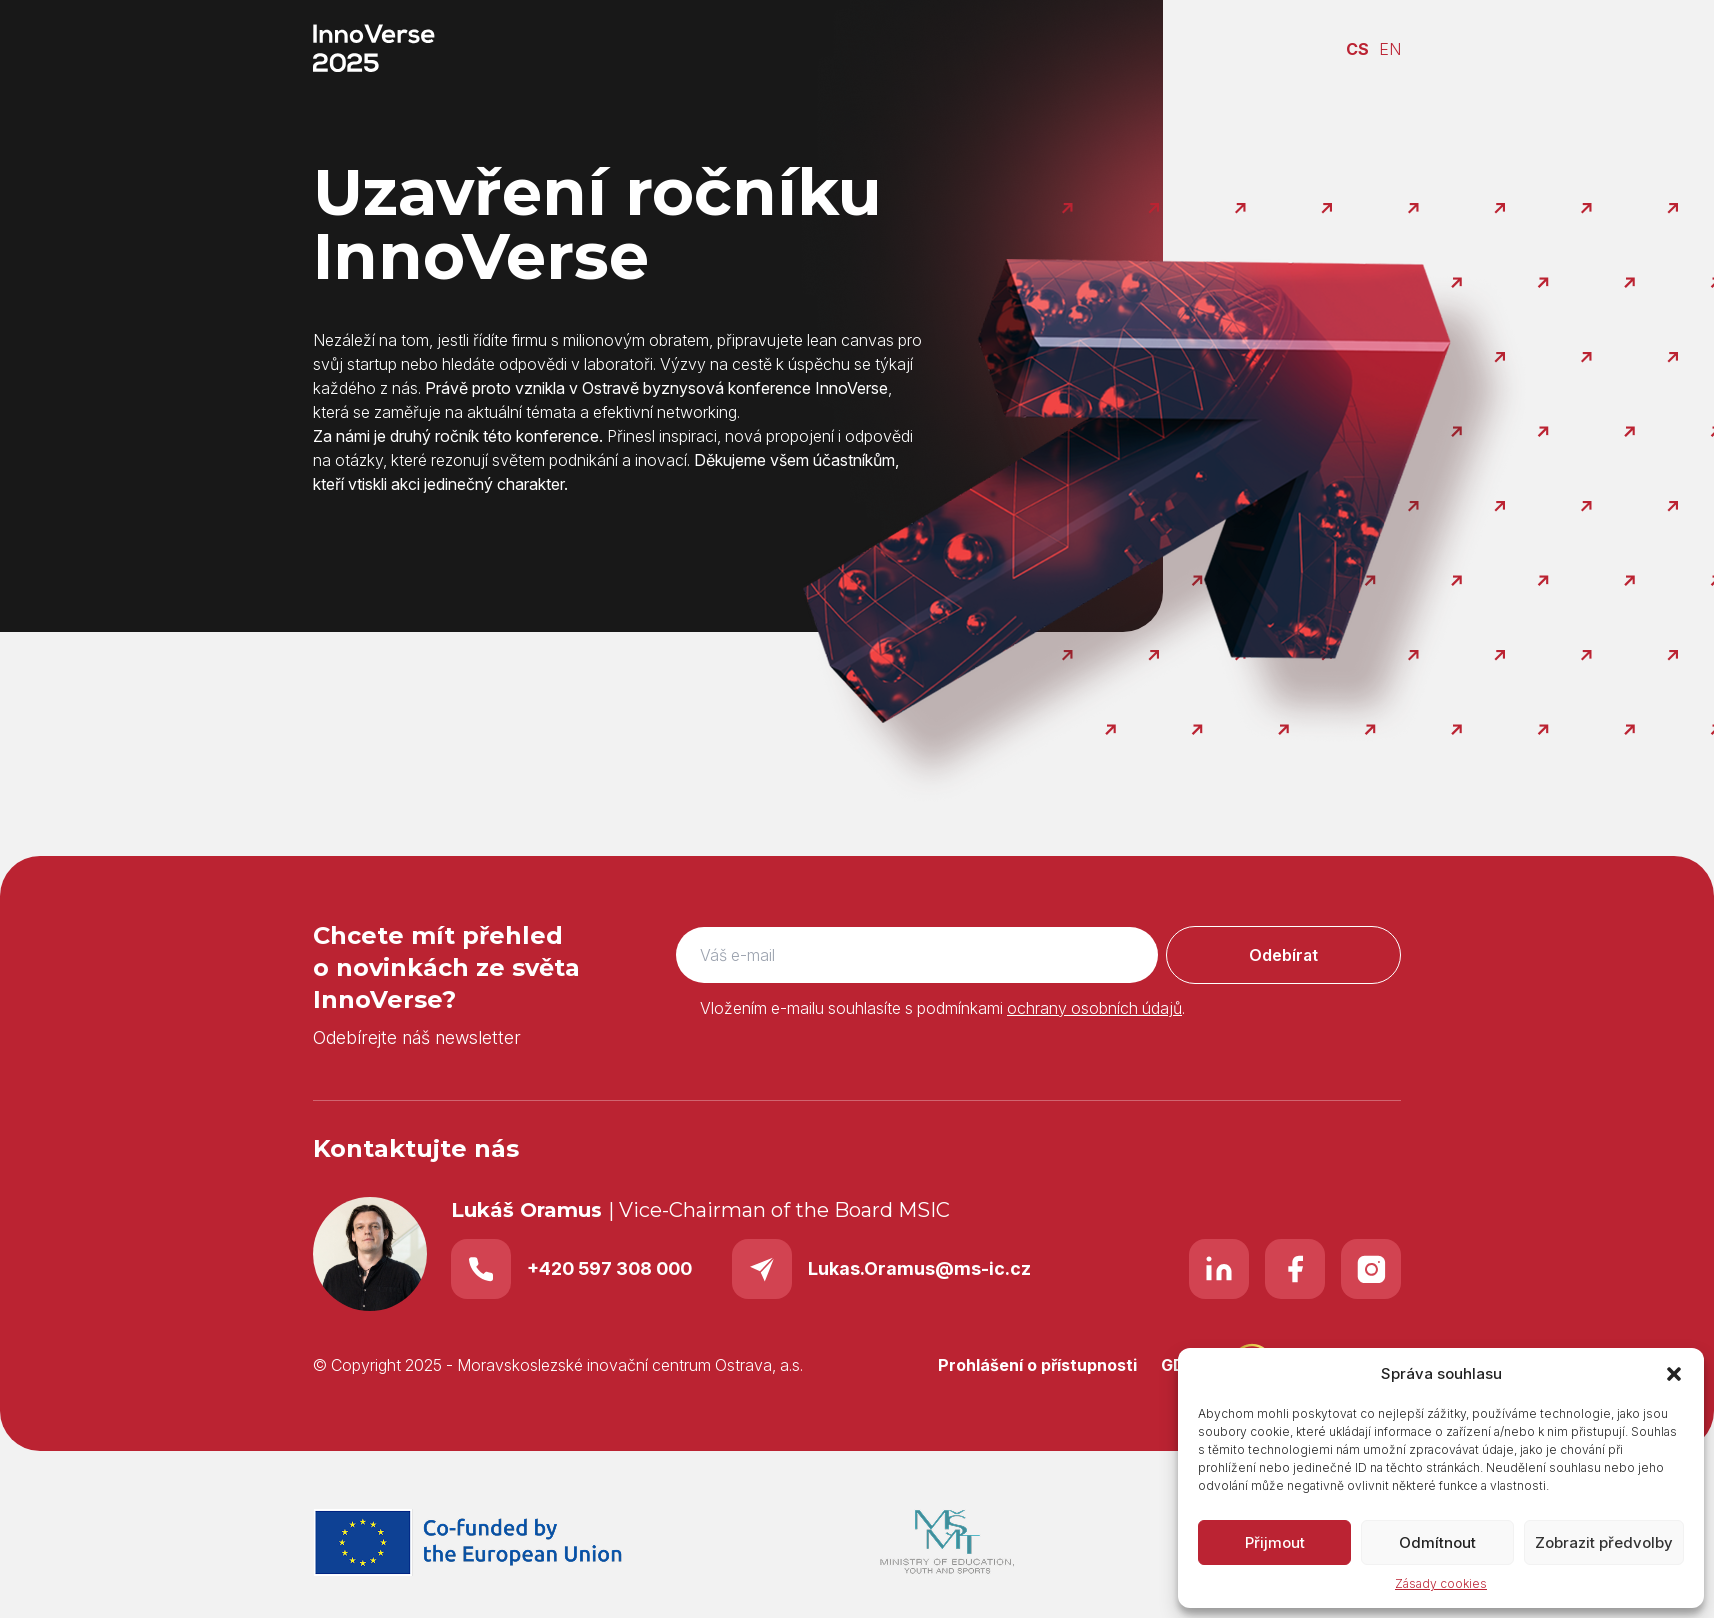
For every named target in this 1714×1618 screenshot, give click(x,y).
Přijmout (1275, 1542)
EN (1390, 49)
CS (1357, 49)
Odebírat (1283, 955)
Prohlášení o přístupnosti (1037, 1365)
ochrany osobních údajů (1094, 1008)
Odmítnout (1437, 1542)
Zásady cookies (1441, 1583)
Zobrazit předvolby (1604, 1542)
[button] (1674, 1374)
